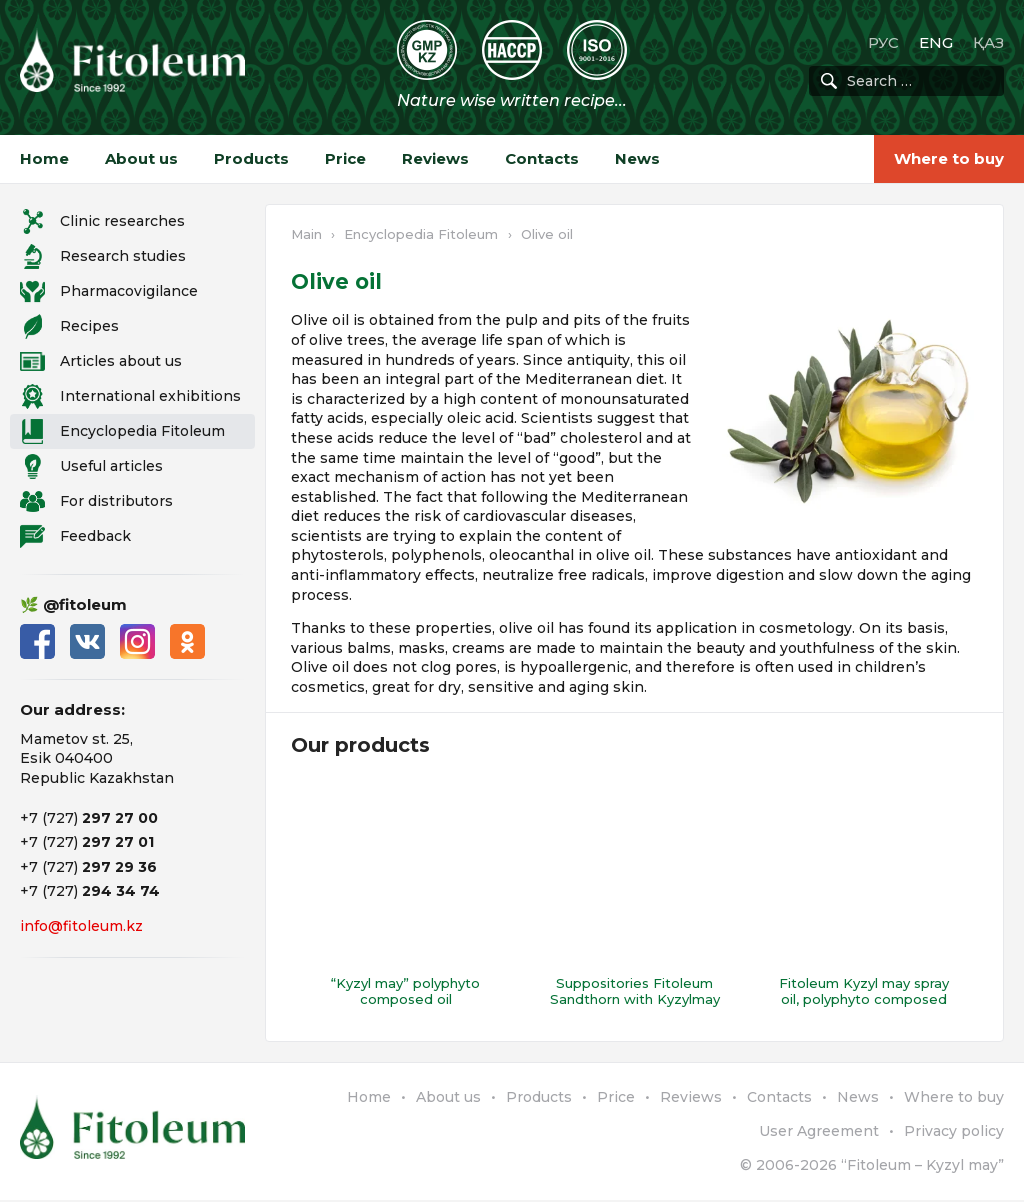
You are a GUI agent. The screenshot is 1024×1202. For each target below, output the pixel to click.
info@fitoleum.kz (81, 926)
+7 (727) (89, 818)
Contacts (542, 158)
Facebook (37, 641)
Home (44, 158)
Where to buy (949, 158)
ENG (936, 42)
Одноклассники (187, 641)
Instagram (137, 641)
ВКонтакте (87, 641)
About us (141, 158)
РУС (883, 42)
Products (251, 158)
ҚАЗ (988, 42)
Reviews (435, 158)
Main (306, 234)
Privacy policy (954, 1132)
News (637, 158)
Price (345, 158)
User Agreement (819, 1132)
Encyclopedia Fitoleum (421, 234)
